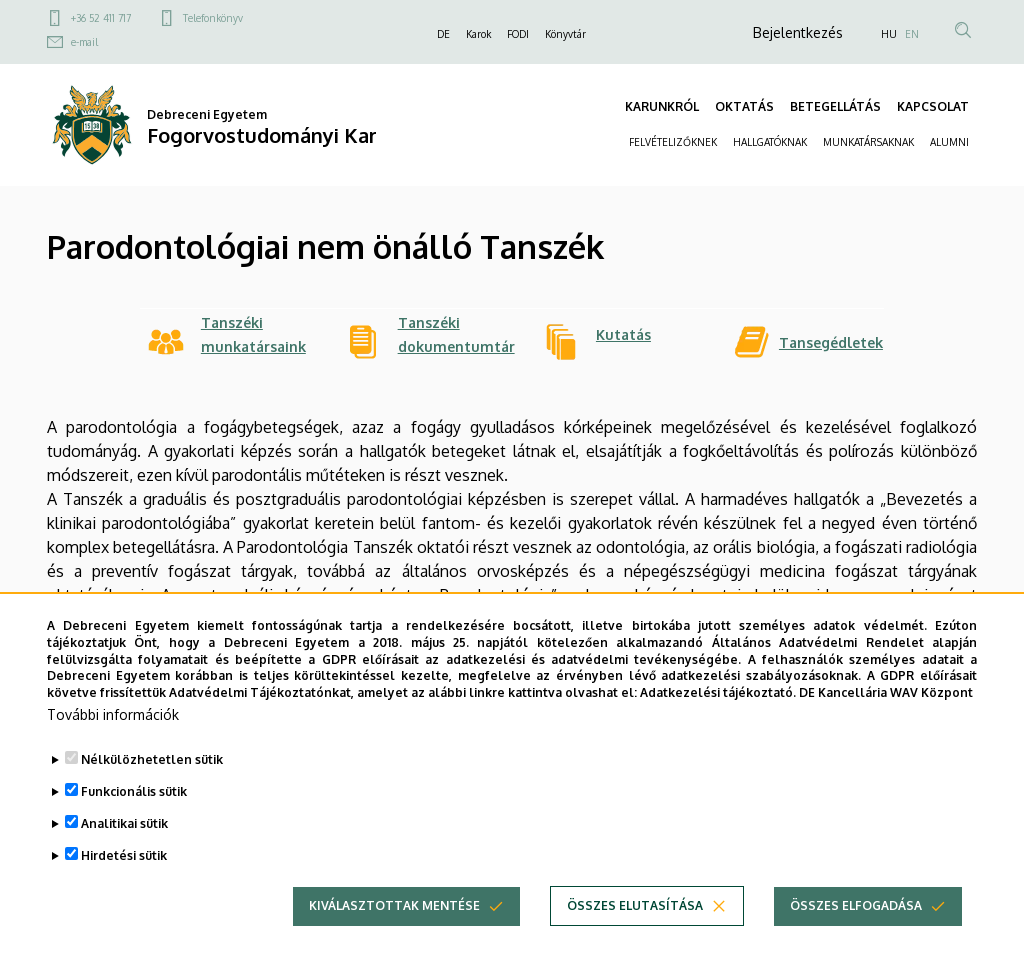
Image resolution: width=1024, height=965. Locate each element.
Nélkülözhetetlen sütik (152, 778)
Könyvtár (565, 34)
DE (443, 34)
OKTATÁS (744, 106)
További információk (113, 733)
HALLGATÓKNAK (770, 142)
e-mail (84, 42)
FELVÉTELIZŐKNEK (673, 142)
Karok (478, 34)
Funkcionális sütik (134, 810)
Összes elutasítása (635, 924)
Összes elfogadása (856, 924)
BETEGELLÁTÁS (835, 106)
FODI (518, 34)
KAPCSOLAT (933, 106)
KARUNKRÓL (662, 106)
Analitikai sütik (124, 842)
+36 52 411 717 (101, 18)
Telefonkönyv (213, 18)
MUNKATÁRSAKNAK (868, 142)
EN (912, 34)
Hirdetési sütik (124, 874)
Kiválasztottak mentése (394, 924)
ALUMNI (949, 142)
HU (889, 34)
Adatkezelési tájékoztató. (718, 711)
